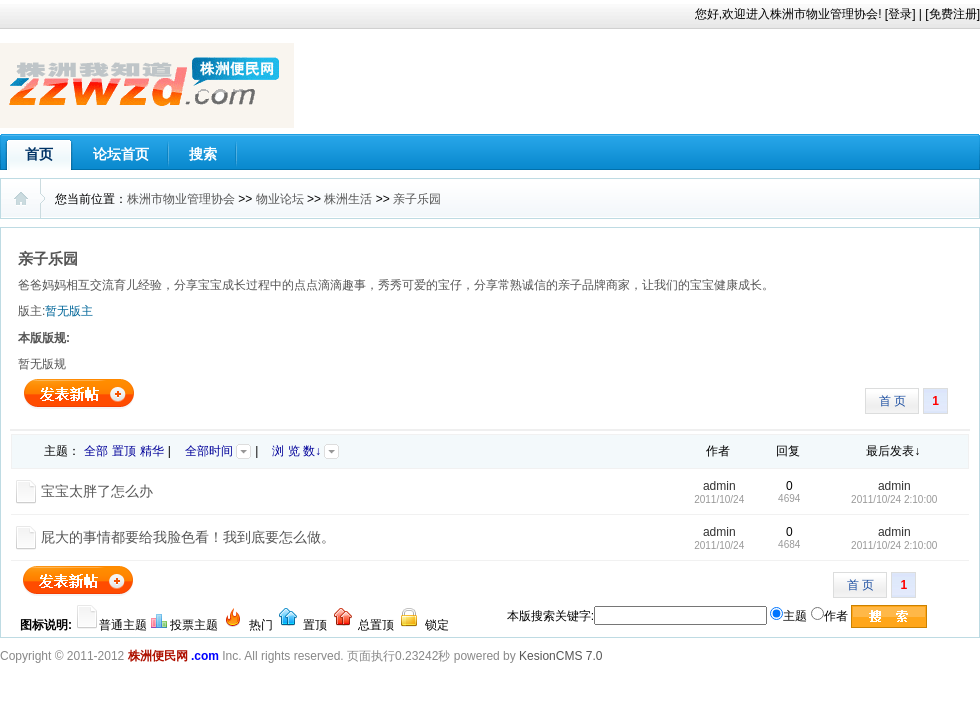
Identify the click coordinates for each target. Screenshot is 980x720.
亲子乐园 (417, 199)
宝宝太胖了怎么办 (97, 491)
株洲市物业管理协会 (181, 199)
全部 (96, 451)
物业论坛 (280, 199)
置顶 (124, 451)
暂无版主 (69, 311)
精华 (152, 451)
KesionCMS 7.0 (560, 656)
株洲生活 (348, 199)
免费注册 (953, 14)
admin (719, 486)
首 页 (892, 401)
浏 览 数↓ (305, 451)
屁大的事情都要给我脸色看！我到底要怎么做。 (188, 537)
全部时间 (218, 451)
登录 (900, 14)
